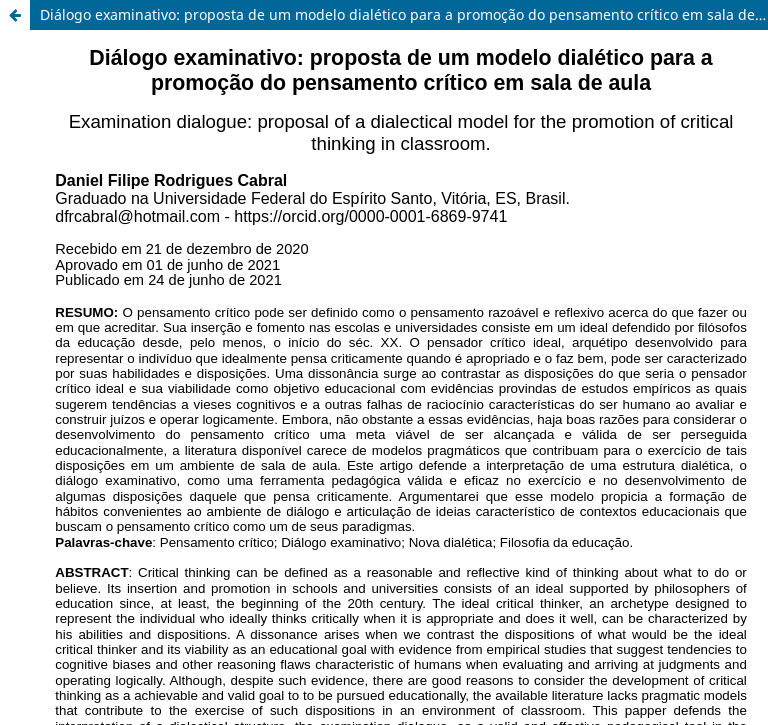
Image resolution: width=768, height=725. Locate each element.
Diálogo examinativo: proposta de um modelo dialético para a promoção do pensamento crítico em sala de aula (404, 14)
